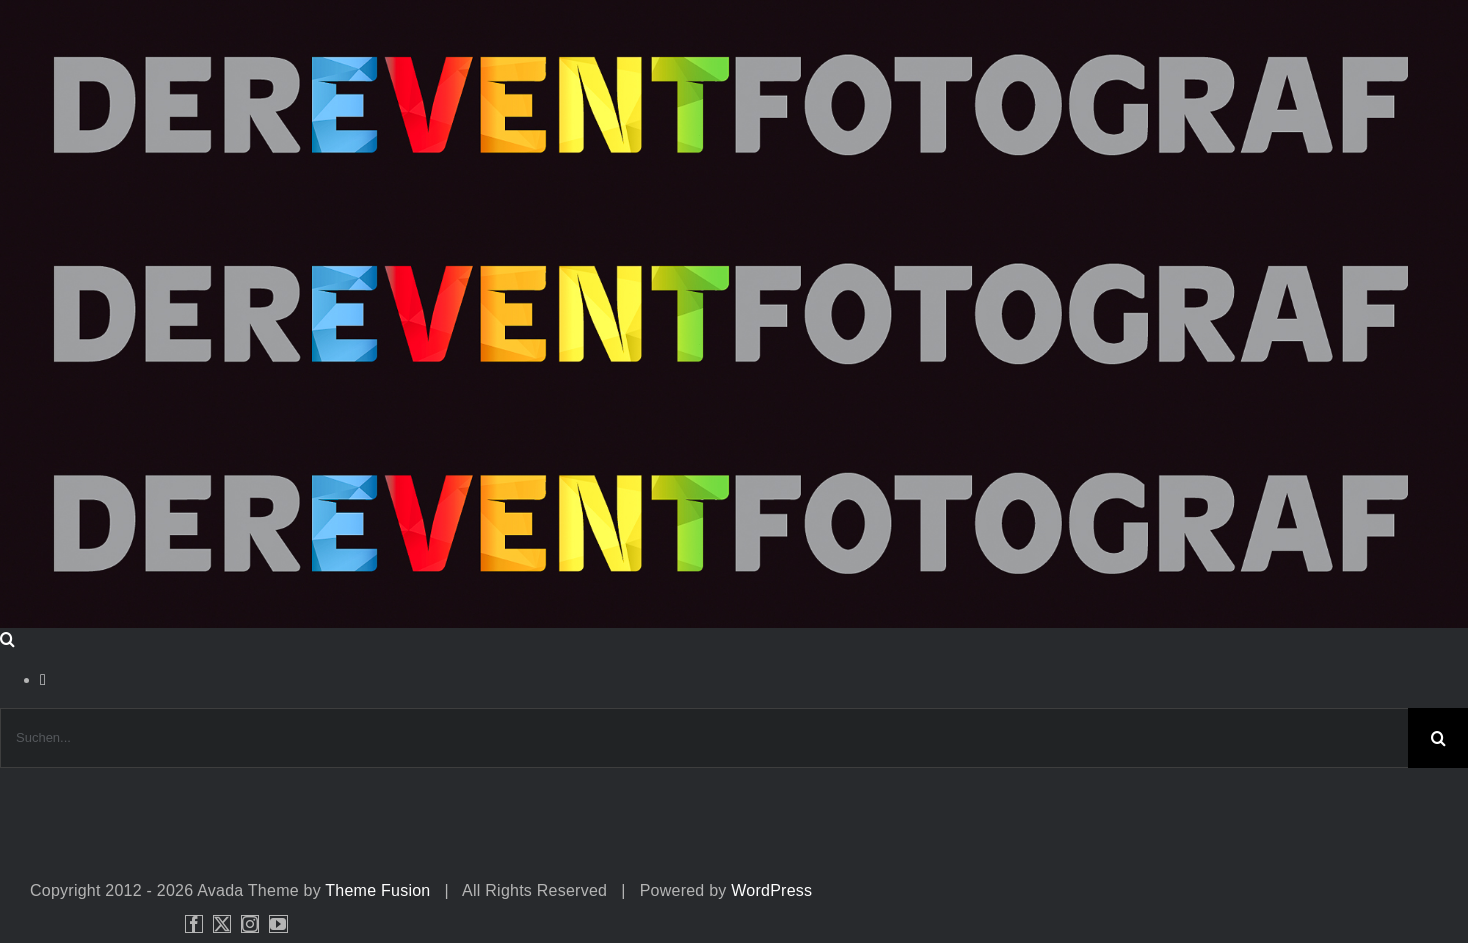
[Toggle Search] (7, 639)
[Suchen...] (704, 738)
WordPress (771, 890)
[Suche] (1438, 738)
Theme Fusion (377, 890)
